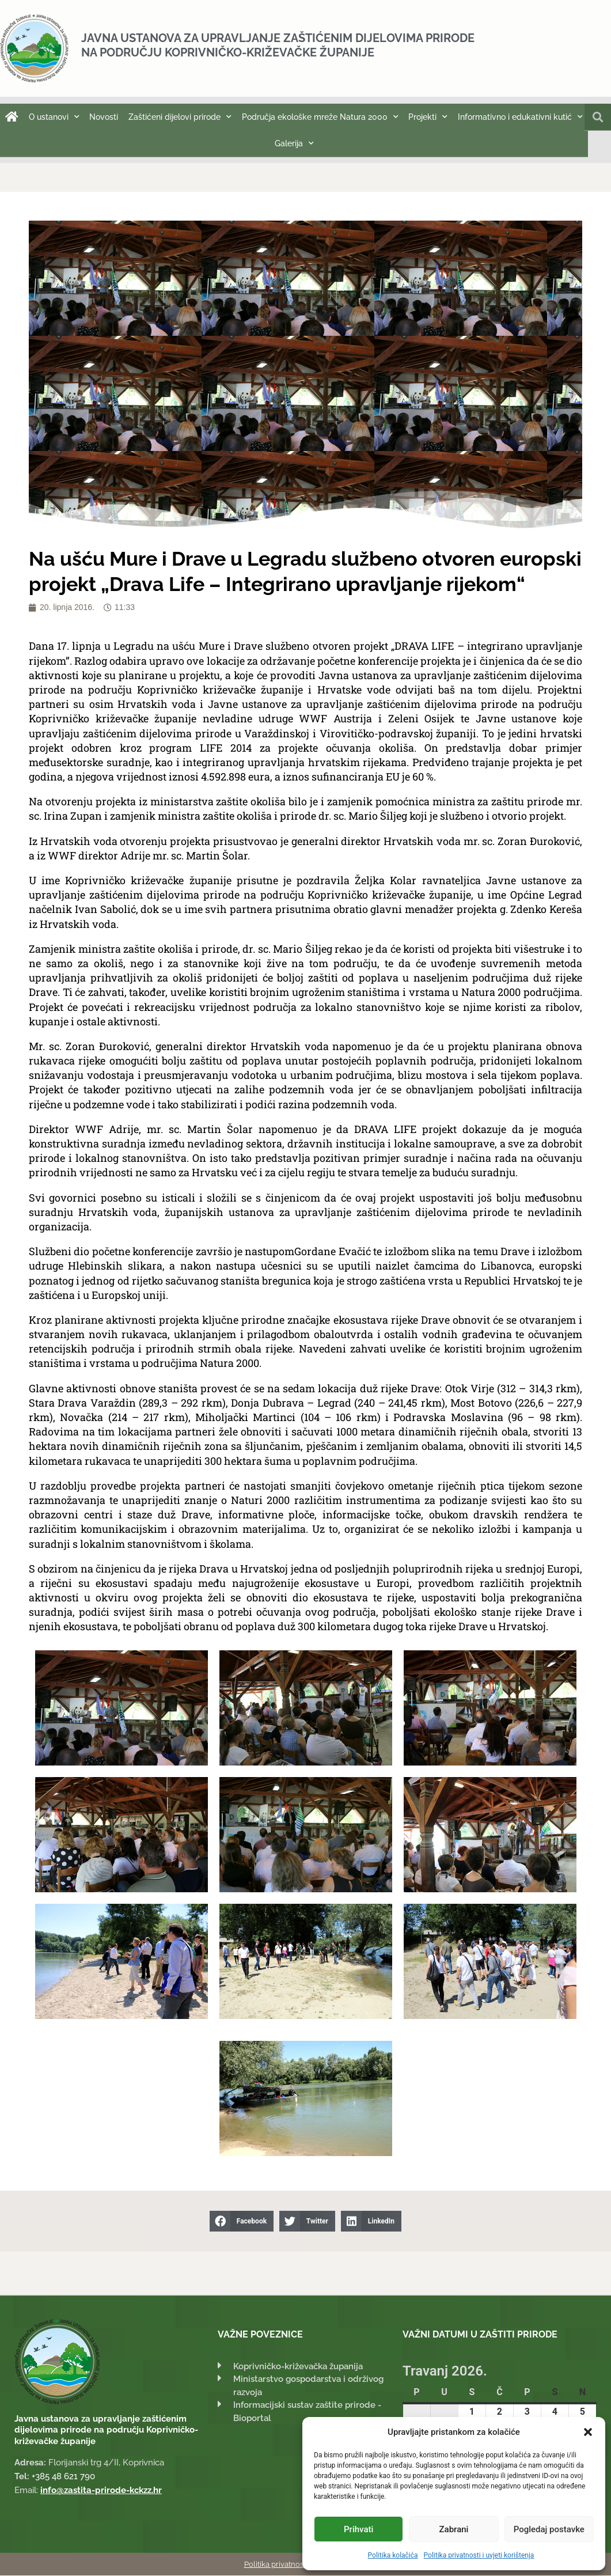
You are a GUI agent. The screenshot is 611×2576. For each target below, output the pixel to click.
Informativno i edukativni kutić (520, 117)
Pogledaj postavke (549, 2529)
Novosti (103, 117)
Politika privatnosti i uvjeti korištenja (479, 2555)
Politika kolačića (393, 2555)
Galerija (294, 143)
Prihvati (358, 2529)
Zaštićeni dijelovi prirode (180, 117)
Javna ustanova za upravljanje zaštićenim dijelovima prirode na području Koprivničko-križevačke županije (278, 45)
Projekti (427, 117)
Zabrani (454, 2529)
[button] (588, 2432)
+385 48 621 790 (63, 2477)
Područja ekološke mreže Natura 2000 (320, 117)
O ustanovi (54, 117)
